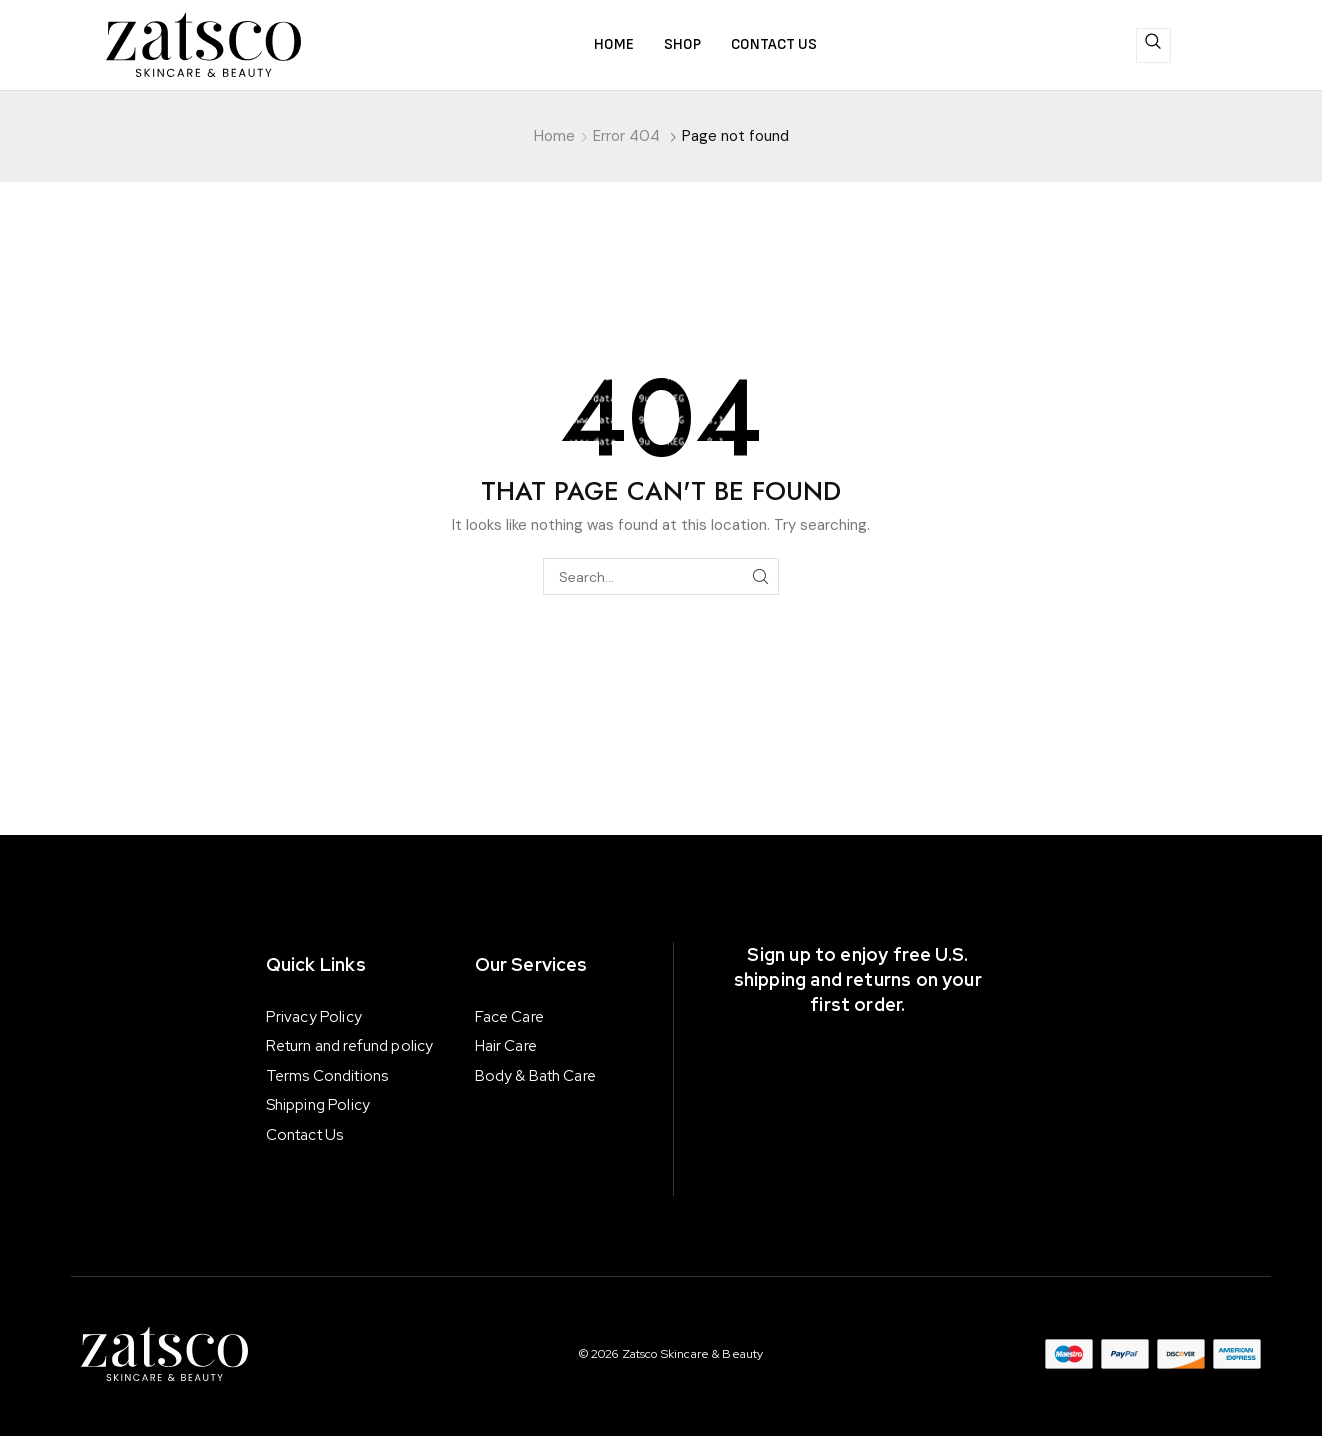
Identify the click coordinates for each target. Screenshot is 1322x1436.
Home (614, 44)
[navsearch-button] (1153, 45)
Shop (682, 44)
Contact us (774, 44)
